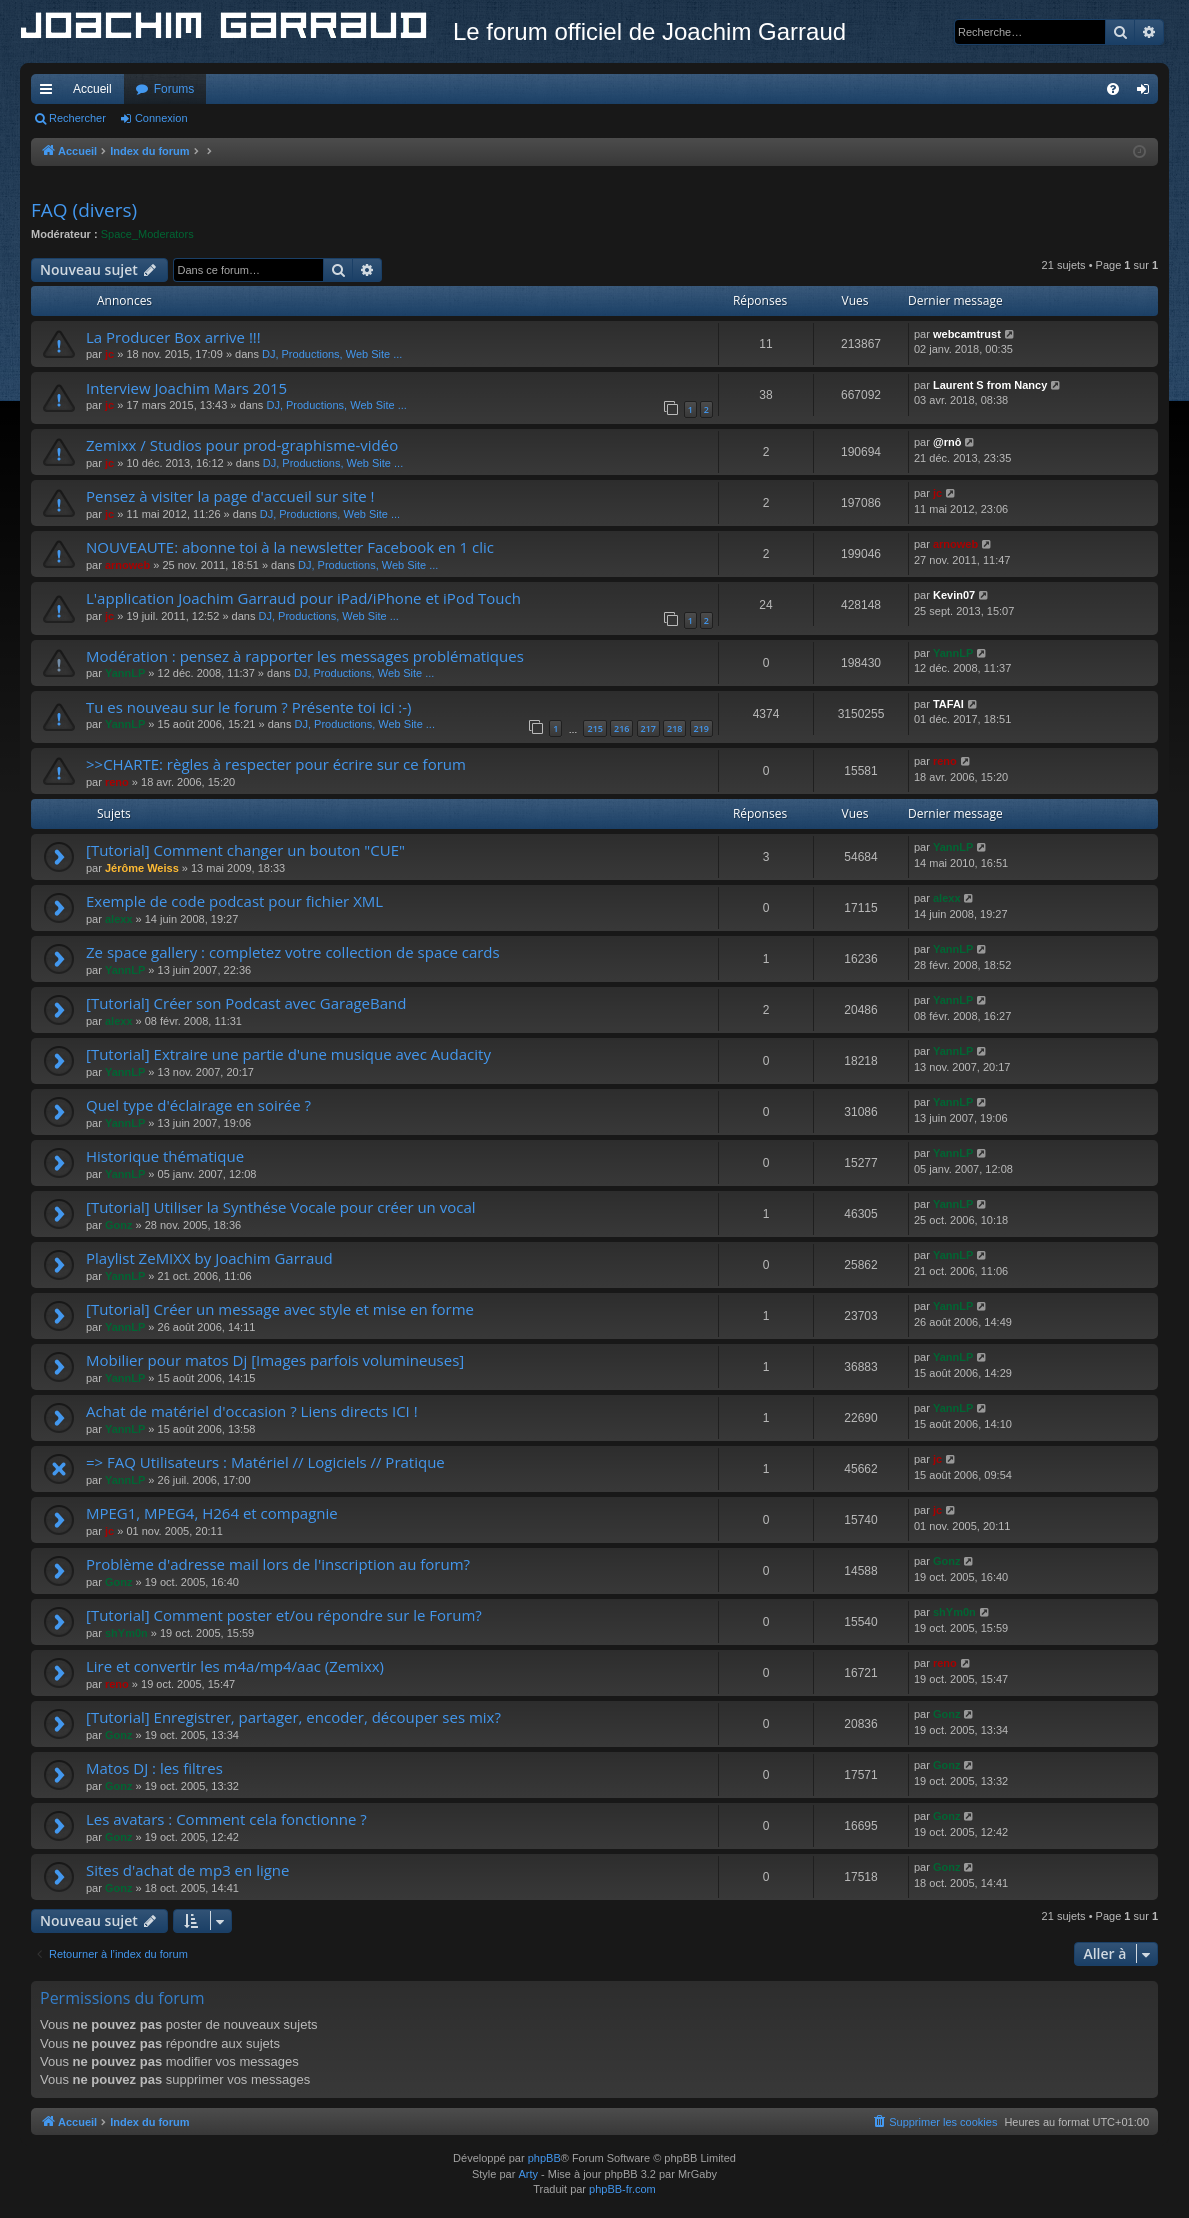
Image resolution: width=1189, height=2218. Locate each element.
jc (109, 354)
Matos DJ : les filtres (154, 1768)
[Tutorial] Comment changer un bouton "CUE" (245, 850)
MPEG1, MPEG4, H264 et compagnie (212, 1513)
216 (621, 728)
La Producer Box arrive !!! (173, 337)
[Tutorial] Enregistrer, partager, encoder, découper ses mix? (293, 1717)
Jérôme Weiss (142, 868)
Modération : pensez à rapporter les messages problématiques (305, 656)
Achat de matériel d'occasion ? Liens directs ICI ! (252, 1411)
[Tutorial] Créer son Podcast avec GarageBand (246, 1003)
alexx (119, 919)
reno (117, 782)
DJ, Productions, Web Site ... (332, 354)
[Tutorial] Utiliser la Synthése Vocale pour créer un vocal (281, 1207)
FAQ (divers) (84, 210)
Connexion (161, 118)
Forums (174, 89)
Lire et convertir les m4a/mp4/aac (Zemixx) (235, 1666)
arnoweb (127, 565)
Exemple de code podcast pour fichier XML (234, 901)
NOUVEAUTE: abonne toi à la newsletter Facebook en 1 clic (290, 547)
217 (648, 728)
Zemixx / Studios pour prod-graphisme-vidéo (242, 445)
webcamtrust (967, 334)
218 (674, 728)
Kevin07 (954, 595)
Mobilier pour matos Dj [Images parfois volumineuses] (275, 1360)
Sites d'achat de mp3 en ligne (187, 1870)
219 (701, 728)
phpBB (544, 2158)
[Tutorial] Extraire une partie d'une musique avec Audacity (288, 1054)
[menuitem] (1113, 89)
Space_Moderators (147, 234)
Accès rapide (50, 93)
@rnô (947, 442)
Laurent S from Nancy (990, 385)
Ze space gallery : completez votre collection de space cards (293, 952)
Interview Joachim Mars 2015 (186, 388)
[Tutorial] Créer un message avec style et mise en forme (280, 1309)
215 (594, 728)
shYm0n (126, 1633)
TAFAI (948, 704)
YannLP (125, 673)
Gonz (119, 1225)
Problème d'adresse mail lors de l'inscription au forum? (278, 1564)
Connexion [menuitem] (1147, 93)
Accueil (92, 89)
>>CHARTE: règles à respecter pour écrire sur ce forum (276, 764)
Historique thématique (165, 1156)
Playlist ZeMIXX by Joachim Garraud (209, 1258)
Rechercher (77, 118)
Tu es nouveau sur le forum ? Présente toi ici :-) (249, 707)
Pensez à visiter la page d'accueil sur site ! (230, 496)
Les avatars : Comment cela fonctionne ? (226, 1819)
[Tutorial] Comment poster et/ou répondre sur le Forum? (284, 1615)
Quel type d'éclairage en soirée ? (198, 1105)
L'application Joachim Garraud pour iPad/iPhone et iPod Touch (303, 598)
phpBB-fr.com (622, 2189)
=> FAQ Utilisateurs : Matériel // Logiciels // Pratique (265, 1462)
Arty (528, 2174)
